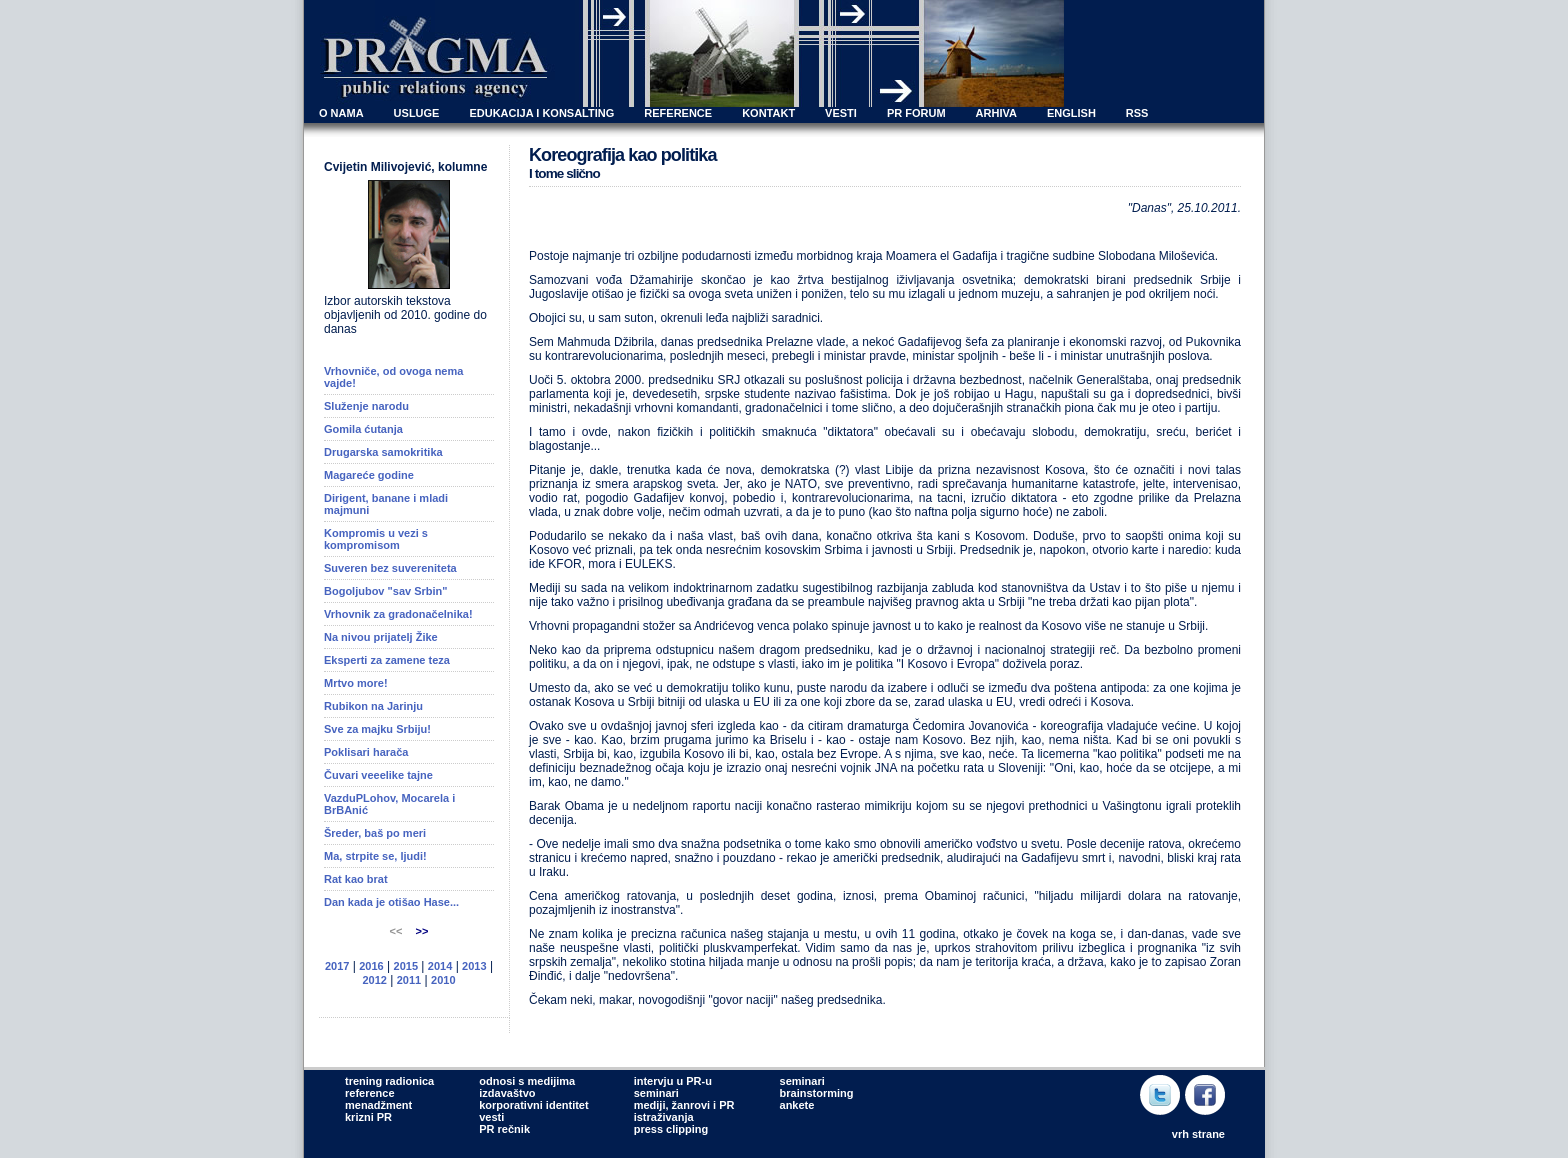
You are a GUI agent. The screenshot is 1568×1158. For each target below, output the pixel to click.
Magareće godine (369, 475)
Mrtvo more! (356, 683)
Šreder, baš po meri (375, 833)
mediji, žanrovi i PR (684, 1105)
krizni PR (368, 1117)
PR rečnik (504, 1129)
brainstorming (817, 1093)
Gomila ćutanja (363, 429)
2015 (406, 966)
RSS (1137, 113)
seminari (656, 1093)
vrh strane (1198, 1134)
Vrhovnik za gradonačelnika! (398, 614)
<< (398, 931)
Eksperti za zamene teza (387, 660)
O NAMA (341, 113)
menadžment (378, 1105)
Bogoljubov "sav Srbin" (386, 591)
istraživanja (664, 1117)
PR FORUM (916, 113)
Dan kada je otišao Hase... (391, 902)
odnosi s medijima (527, 1081)
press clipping (671, 1129)
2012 (374, 980)
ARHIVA (996, 113)
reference (370, 1093)
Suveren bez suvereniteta (390, 568)
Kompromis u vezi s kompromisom (376, 539)
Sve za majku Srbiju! (377, 729)
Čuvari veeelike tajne (378, 775)
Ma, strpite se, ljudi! (375, 856)
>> (422, 931)
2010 (443, 980)
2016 (371, 966)
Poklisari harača (366, 752)
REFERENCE (678, 113)
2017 (337, 966)
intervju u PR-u (673, 1081)
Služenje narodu (366, 406)
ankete (797, 1105)
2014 (440, 966)
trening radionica (389, 1081)
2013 (474, 966)
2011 (409, 980)
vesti (491, 1117)
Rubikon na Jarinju (373, 706)
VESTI (841, 113)
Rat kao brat (356, 879)
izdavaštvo (507, 1093)
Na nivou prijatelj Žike (381, 637)
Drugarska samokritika (383, 452)
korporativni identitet (533, 1105)
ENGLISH (1071, 113)
